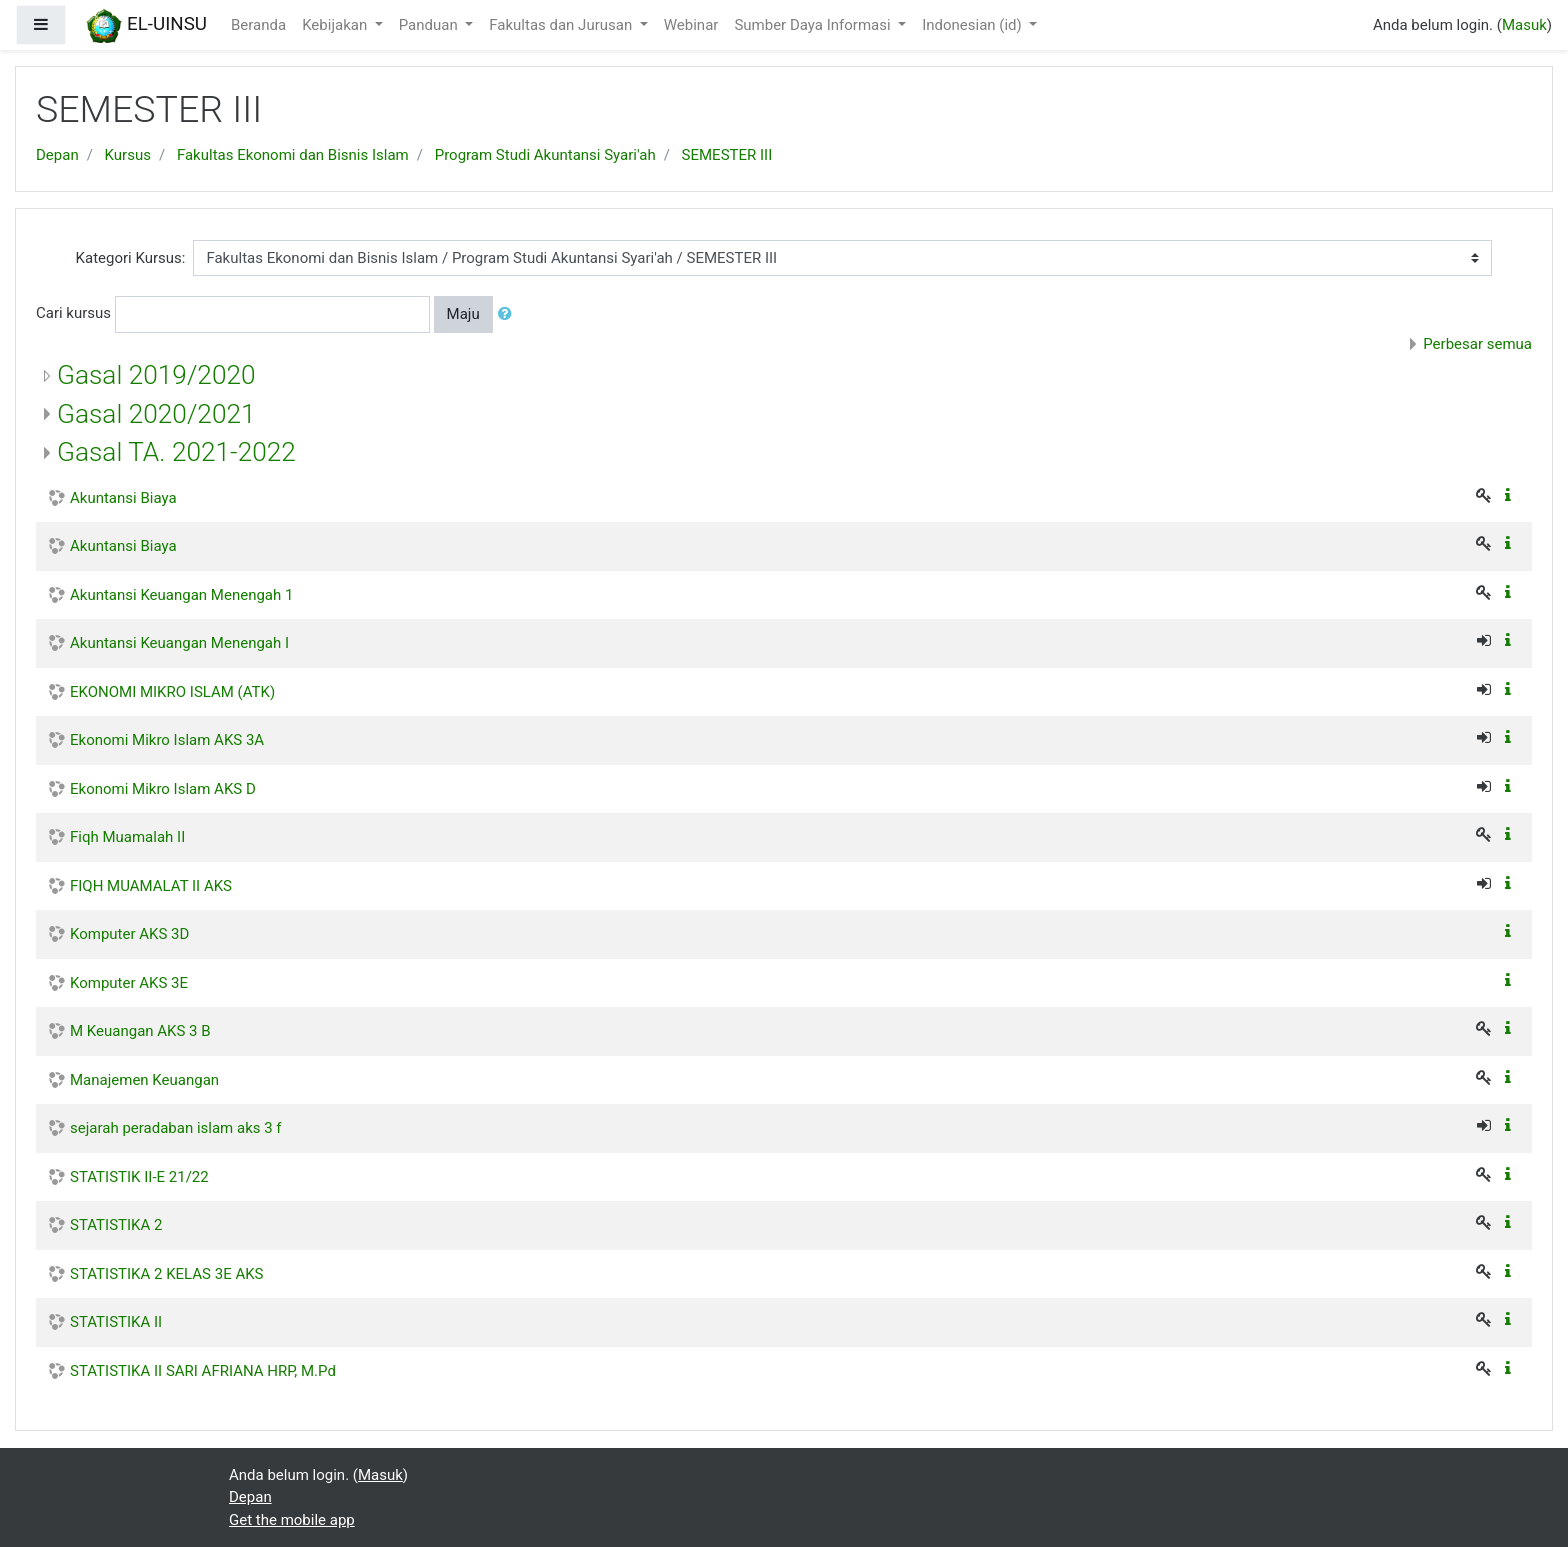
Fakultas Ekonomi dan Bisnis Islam (293, 155)
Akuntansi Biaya (123, 498)
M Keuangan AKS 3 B (140, 1031)
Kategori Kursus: (131, 258)
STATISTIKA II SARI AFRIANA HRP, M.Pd (203, 1371)
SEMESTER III (727, 155)
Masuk (1524, 25)
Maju (463, 314)
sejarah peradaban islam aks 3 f (176, 1128)
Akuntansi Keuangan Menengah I (179, 643)
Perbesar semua (1477, 344)
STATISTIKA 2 (116, 1225)
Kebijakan (336, 25)
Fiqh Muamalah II (127, 837)
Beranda (258, 25)
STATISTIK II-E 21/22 (139, 1177)
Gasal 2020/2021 (156, 414)
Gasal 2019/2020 (156, 375)
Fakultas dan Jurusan (562, 25)
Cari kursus (73, 313)
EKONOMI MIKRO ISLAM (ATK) (172, 692)
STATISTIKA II (116, 1322)
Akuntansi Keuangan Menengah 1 (181, 595)
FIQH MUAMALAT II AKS (151, 886)
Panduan (430, 25)
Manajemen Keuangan (144, 1080)
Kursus (128, 155)
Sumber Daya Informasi (814, 25)
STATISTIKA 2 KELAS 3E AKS (167, 1274)
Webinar (691, 25)
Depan (57, 155)
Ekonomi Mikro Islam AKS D (163, 789)
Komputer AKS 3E (129, 983)
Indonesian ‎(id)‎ (973, 25)
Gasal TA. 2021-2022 (176, 452)
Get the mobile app (292, 1520)
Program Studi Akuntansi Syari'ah (545, 155)
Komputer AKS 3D (129, 934)
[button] (509, 314)
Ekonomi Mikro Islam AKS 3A (167, 740)
